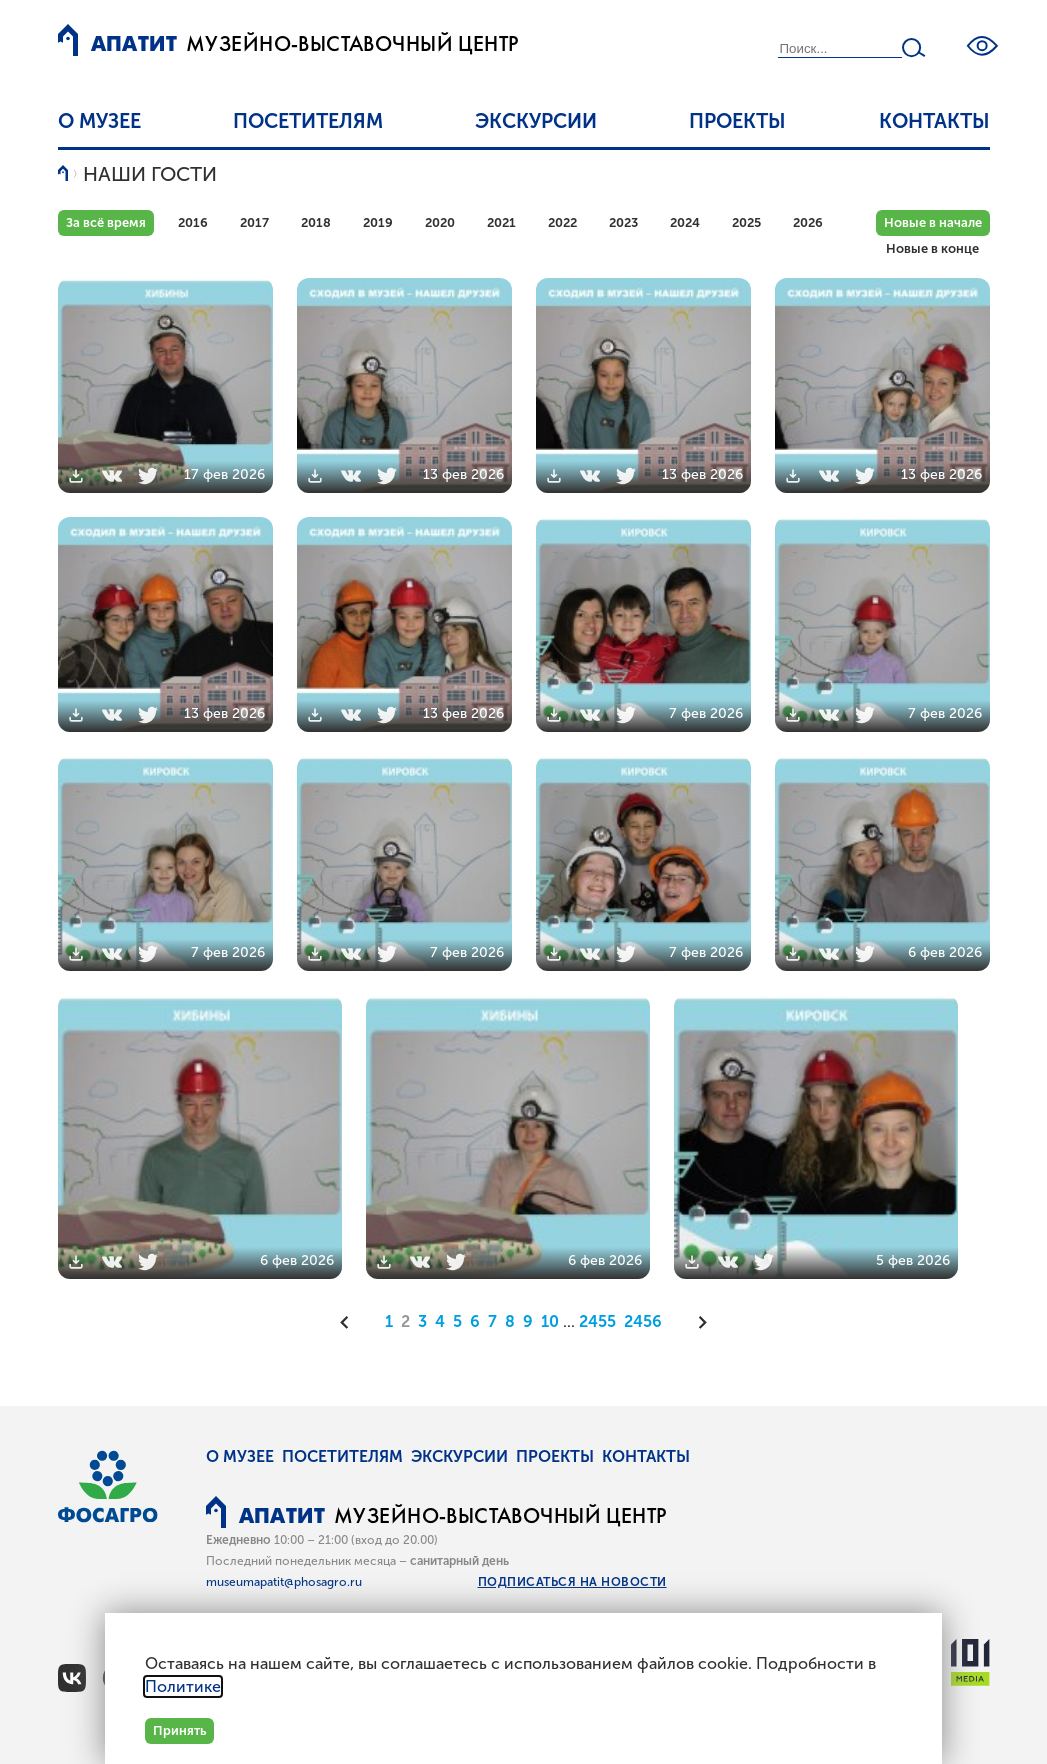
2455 (597, 1321)
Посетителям (308, 121)
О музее (99, 121)
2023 (623, 222)
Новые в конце (932, 248)
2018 (316, 222)
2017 (254, 222)
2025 (746, 222)
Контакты (934, 121)
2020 (440, 222)
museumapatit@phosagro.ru (284, 1582)
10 (550, 1321)
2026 (808, 222)
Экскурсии (536, 121)
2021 (501, 222)
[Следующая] (696, 1322)
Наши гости (150, 174)
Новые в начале (933, 222)
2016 (193, 222)
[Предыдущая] (351, 1322)
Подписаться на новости (572, 1582)
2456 (643, 1321)
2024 (685, 222)
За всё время (106, 222)
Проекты (737, 121)
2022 (562, 222)
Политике (183, 1686)
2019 (378, 222)
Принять (179, 1730)
